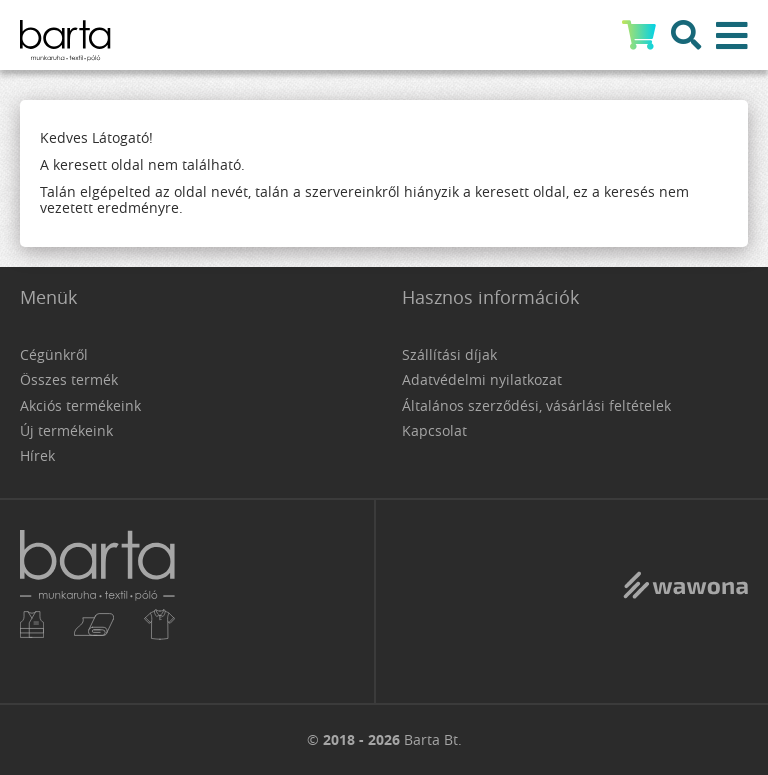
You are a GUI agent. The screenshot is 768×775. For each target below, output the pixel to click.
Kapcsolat (434, 430)
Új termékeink (66, 430)
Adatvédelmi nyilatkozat (482, 379)
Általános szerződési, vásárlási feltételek (536, 405)
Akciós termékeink (80, 405)
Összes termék (69, 379)
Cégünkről (54, 354)
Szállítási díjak (449, 354)
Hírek (37, 455)
